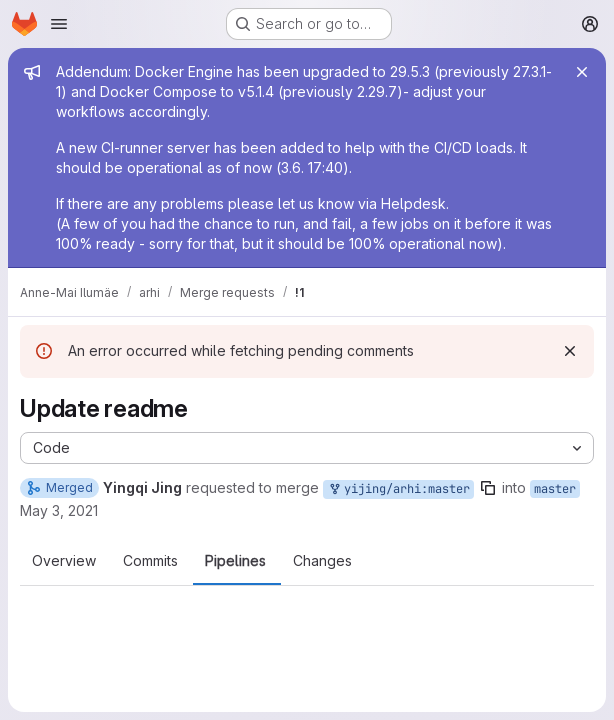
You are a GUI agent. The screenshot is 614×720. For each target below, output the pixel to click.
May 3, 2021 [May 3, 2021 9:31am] (59, 510)
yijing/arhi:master (398, 489)
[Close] (582, 72)
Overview (64, 561)
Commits (150, 561)
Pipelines (235, 561)
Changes (322, 561)
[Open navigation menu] (59, 24)
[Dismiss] (570, 351)
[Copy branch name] (488, 488)
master (555, 489)
